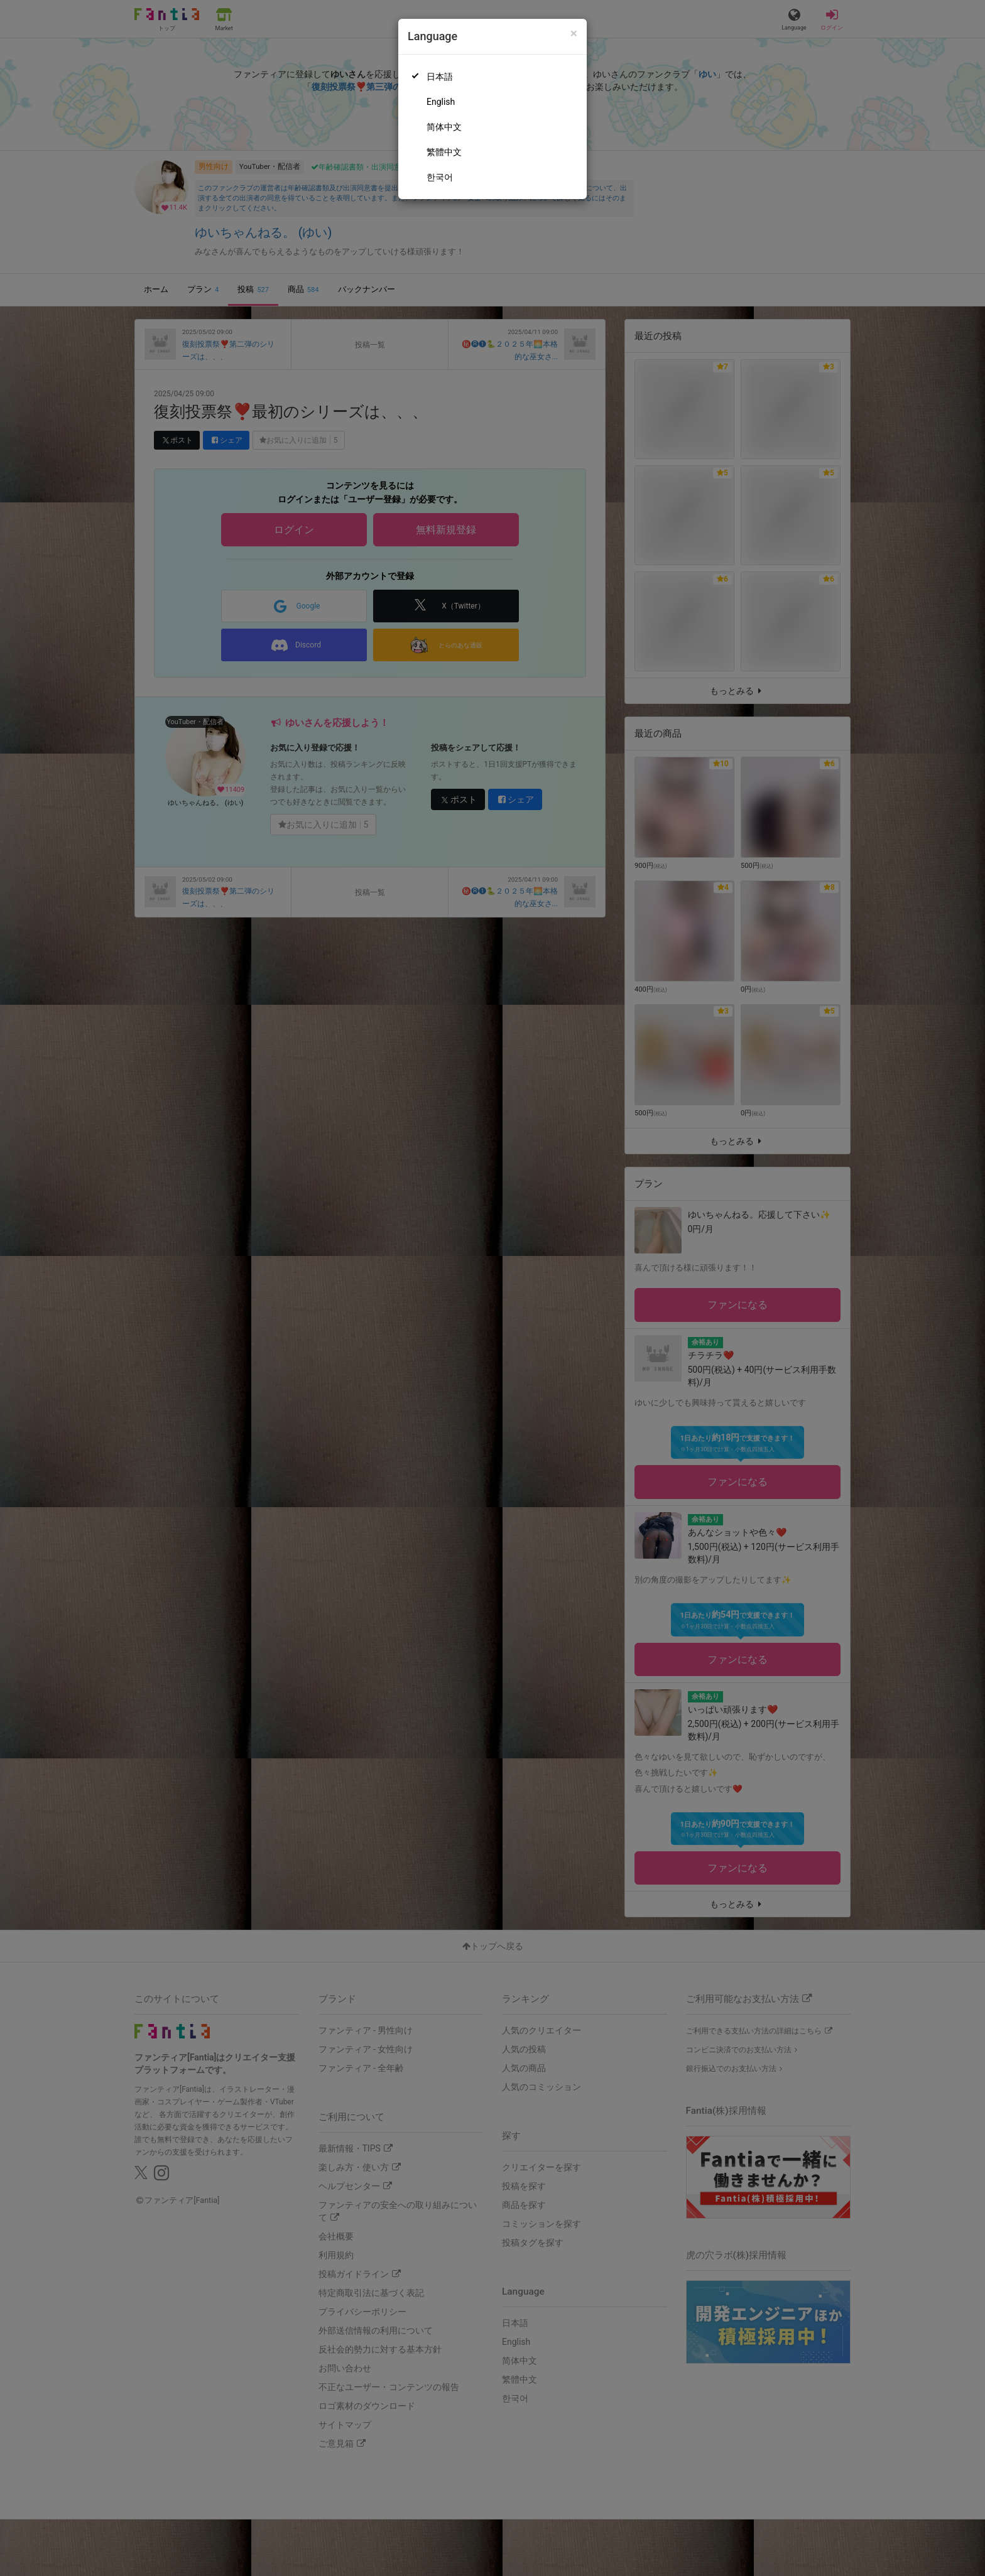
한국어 (440, 177)
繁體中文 (444, 152)
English (441, 102)
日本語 (440, 77)
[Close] (573, 33)
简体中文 (444, 127)
